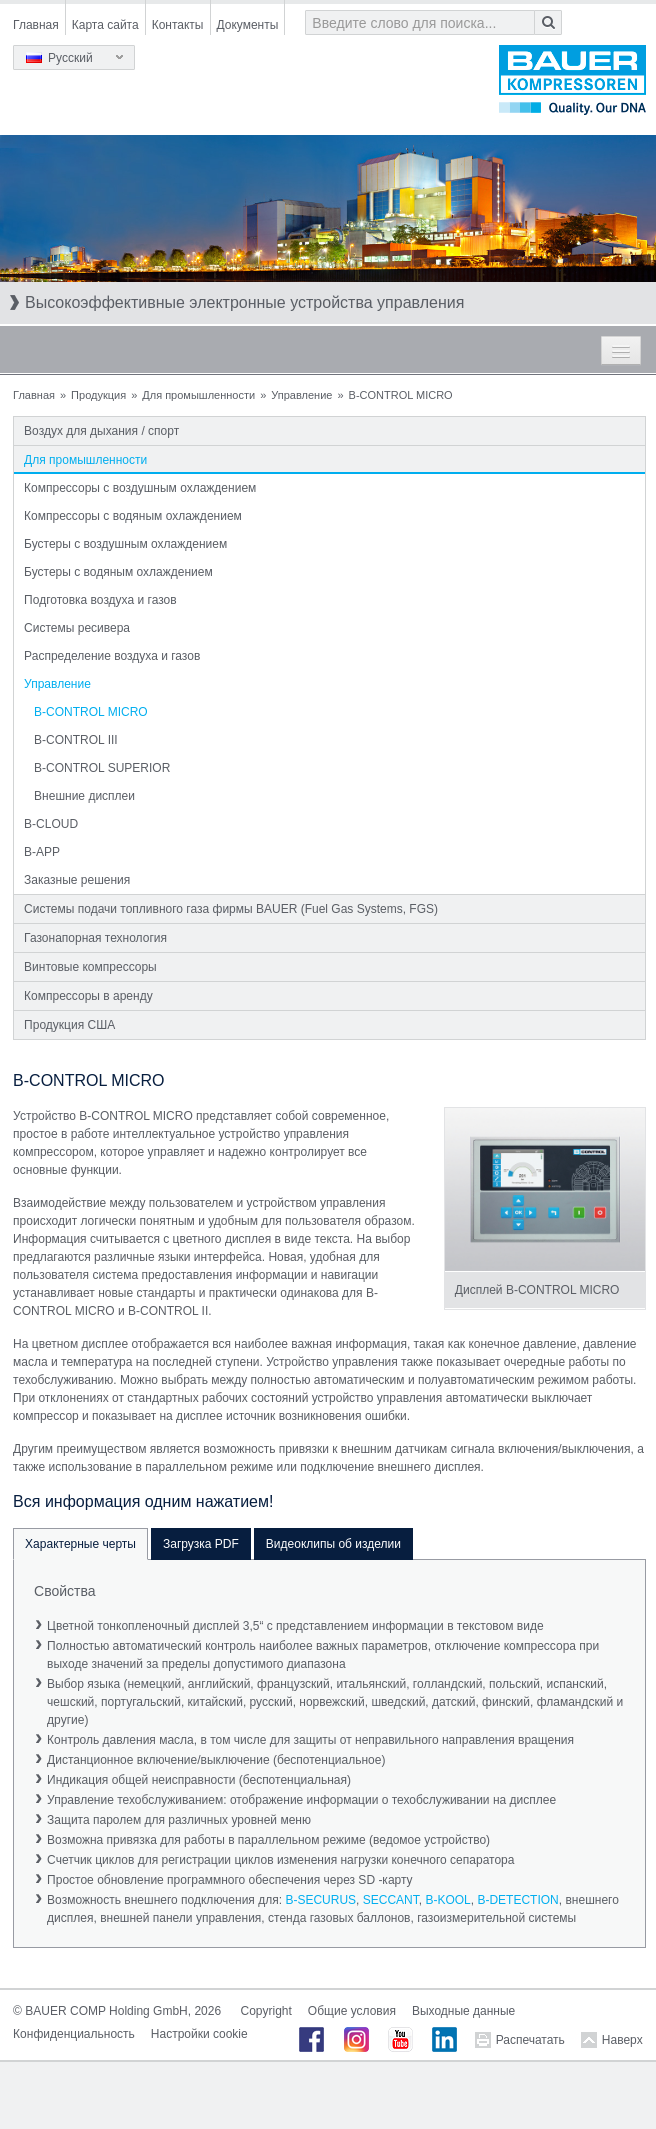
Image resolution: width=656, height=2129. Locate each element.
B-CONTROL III (76, 740)
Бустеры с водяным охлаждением (118, 572)
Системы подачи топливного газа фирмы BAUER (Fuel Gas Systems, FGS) (231, 909)
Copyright (265, 2011)
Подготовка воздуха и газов (100, 600)
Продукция (98, 395)
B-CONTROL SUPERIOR (102, 768)
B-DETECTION (517, 1900)
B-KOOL (447, 1900)
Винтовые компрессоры (90, 967)
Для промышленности (198, 395)
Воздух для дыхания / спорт (101, 431)
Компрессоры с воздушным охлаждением (140, 488)
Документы (248, 25)
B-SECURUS (320, 1900)
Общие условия (352, 2011)
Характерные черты (80, 1544)
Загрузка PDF (201, 1544)
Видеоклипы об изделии (333, 1544)
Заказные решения (77, 880)
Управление (301, 395)
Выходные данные (463, 2011)
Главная (36, 25)
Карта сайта (105, 25)
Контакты (178, 25)
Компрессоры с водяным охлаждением (133, 516)
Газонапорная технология (95, 938)
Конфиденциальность (74, 2034)
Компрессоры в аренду (88, 996)
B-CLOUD (51, 824)
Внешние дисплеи (84, 796)
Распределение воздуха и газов (112, 656)
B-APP (42, 852)
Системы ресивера (77, 628)
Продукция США (69, 1025)
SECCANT (391, 1900)
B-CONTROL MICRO (91, 712)
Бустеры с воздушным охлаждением (125, 544)
